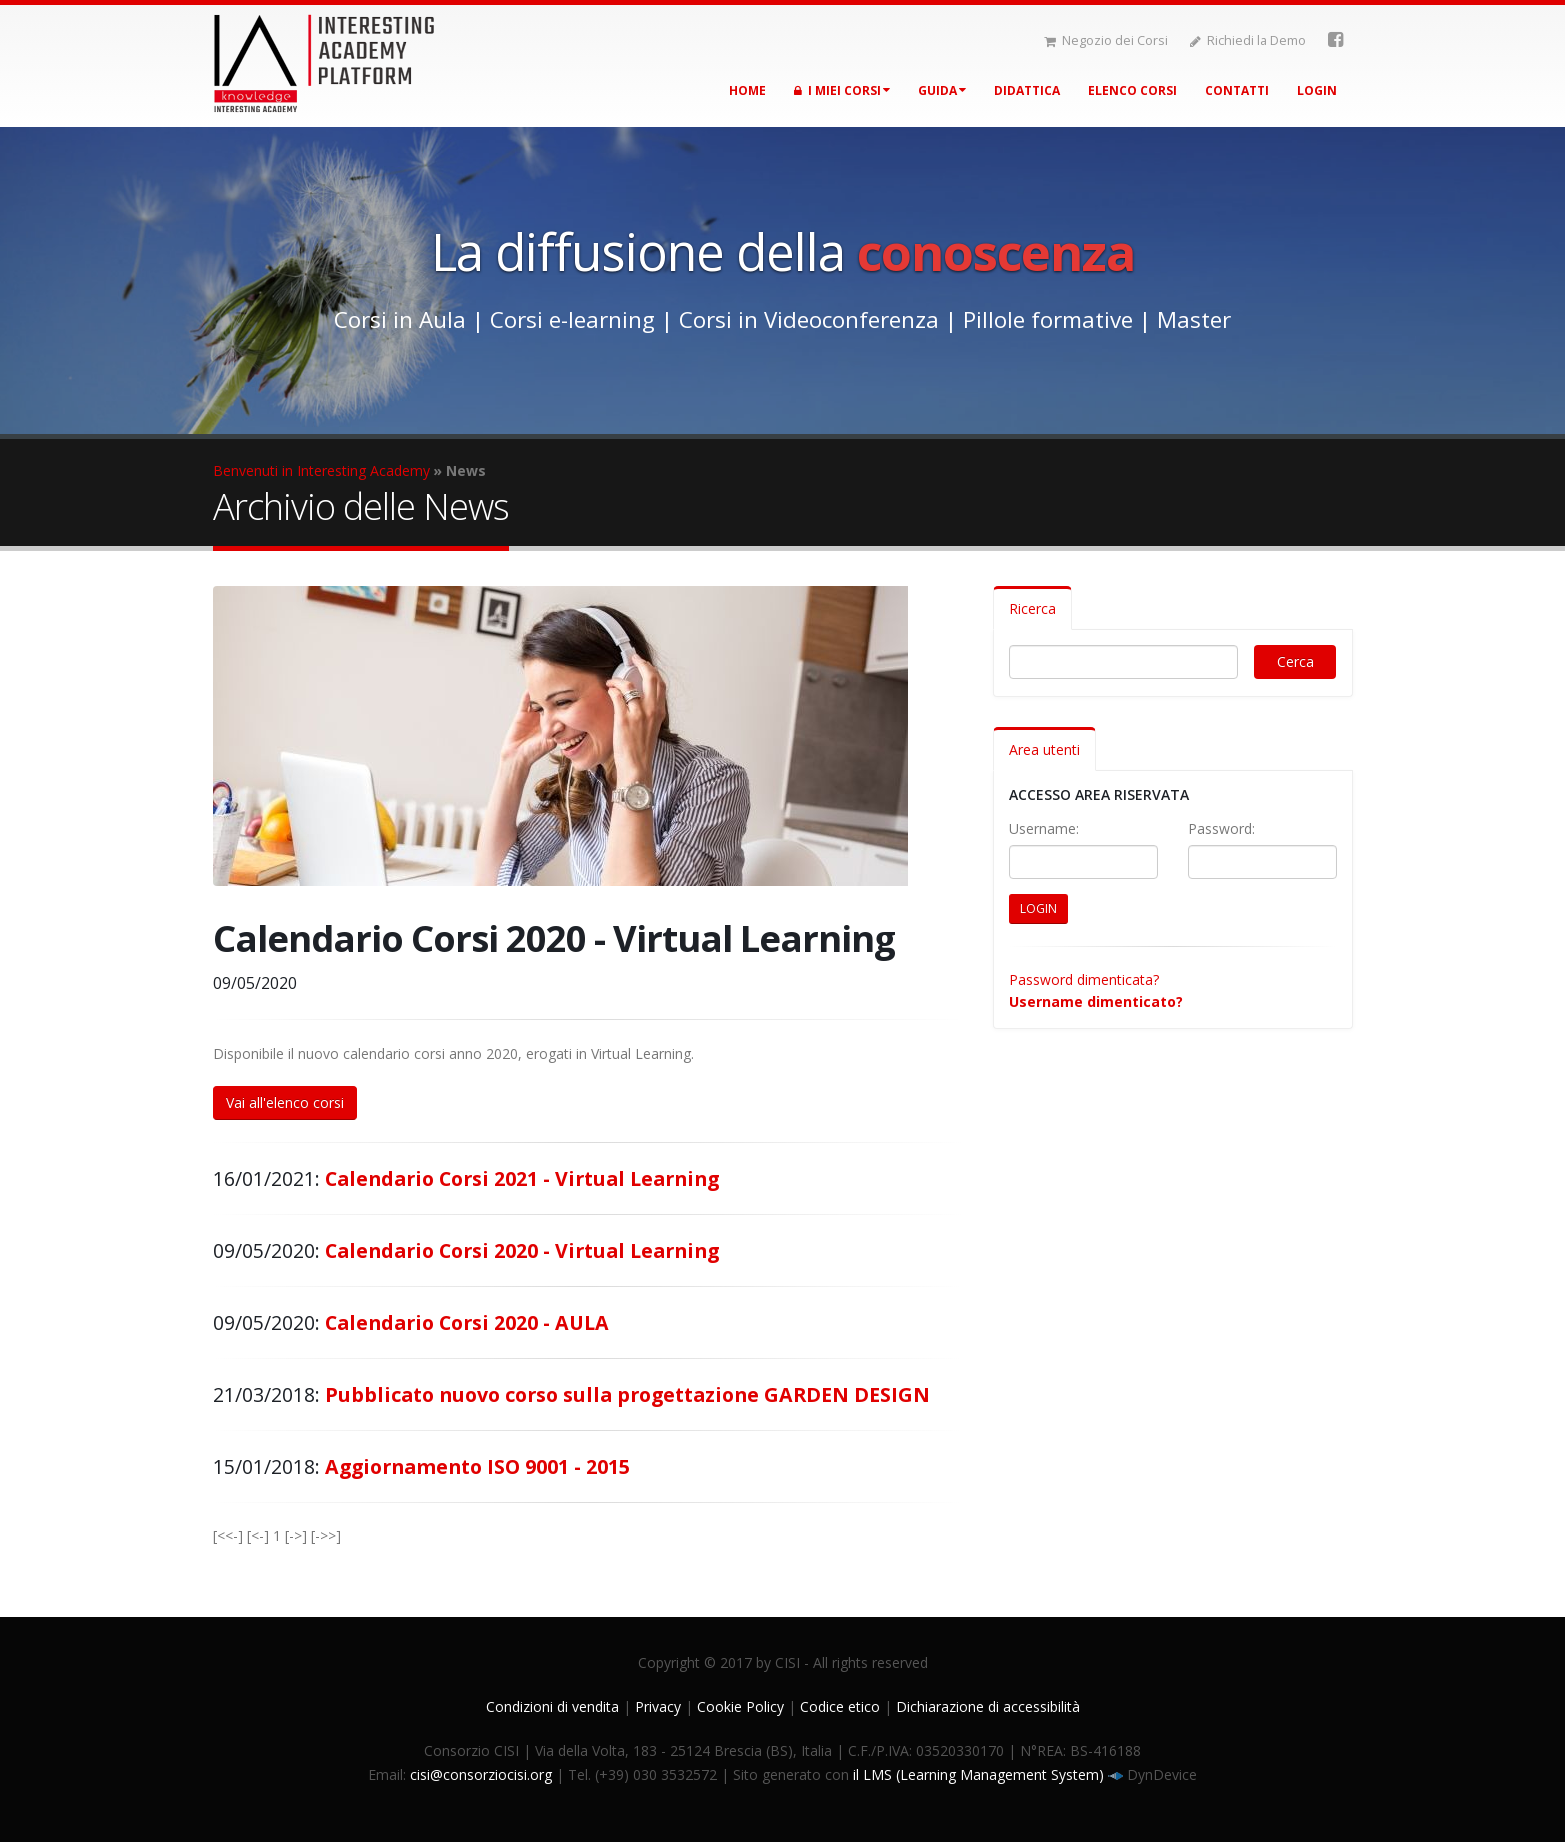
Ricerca (1032, 608)
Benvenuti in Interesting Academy (321, 470)
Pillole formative (1048, 319)
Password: (1221, 828)
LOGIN (1038, 908)
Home (747, 90)
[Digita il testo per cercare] (1124, 662)
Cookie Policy (740, 1706)
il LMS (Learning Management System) (980, 1774)
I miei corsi (842, 90)
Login (1317, 90)
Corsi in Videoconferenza (809, 319)
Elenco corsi (1132, 90)
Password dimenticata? (1084, 979)
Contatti (1237, 90)
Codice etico (840, 1706)
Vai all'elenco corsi (285, 1102)
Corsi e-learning (572, 319)
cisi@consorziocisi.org (481, 1774)
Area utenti (1044, 749)
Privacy (658, 1706)
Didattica (1027, 90)
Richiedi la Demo (1248, 40)
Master (1194, 319)
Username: (1044, 828)
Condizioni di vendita (552, 1706)
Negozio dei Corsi (1106, 40)
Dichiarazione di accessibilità (988, 1706)
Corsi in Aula (400, 319)
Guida (942, 90)
